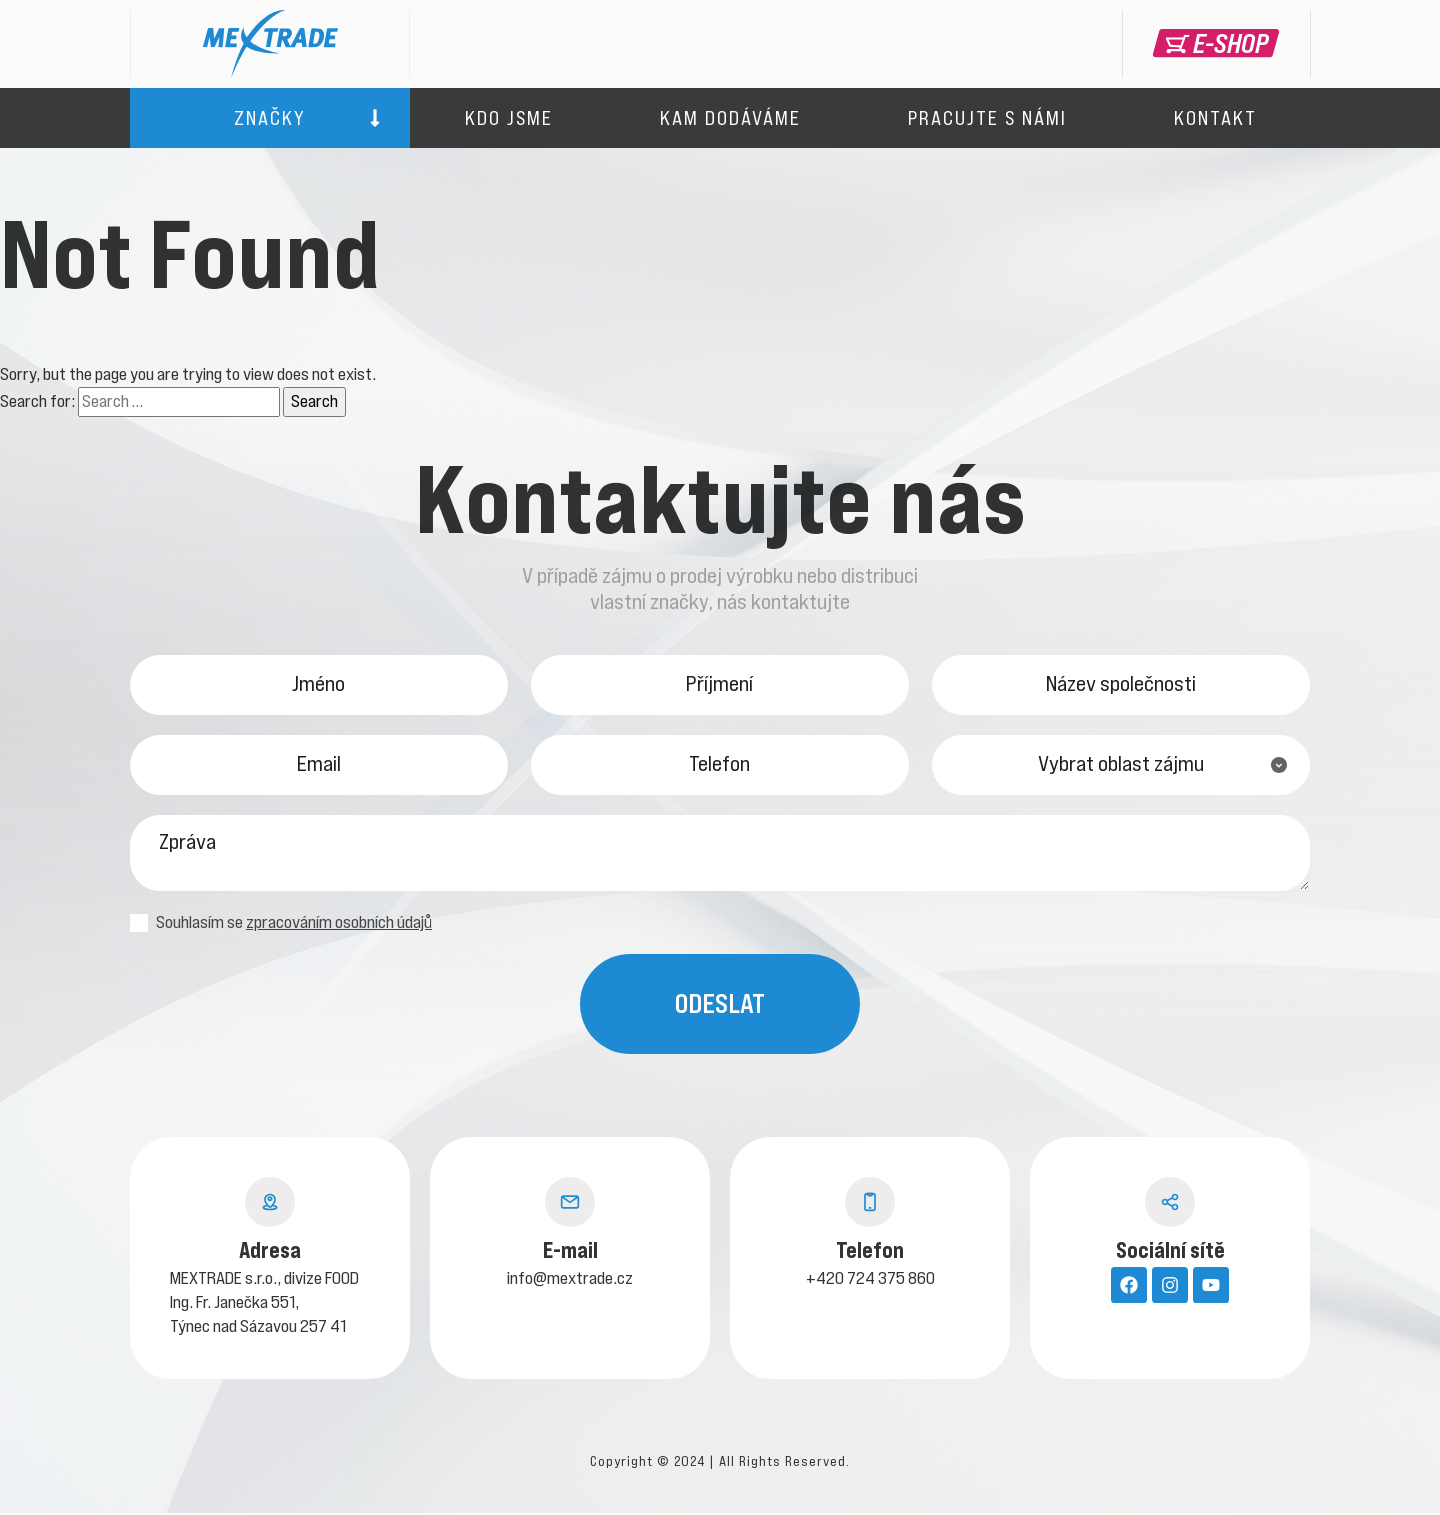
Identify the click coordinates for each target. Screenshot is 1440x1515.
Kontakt (1215, 118)
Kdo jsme (509, 118)
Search (314, 401)
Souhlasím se (281, 924)
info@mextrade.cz (570, 1280)
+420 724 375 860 (870, 1280)
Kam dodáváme (730, 118)
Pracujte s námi (987, 118)
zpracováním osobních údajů (339, 924)
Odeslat (720, 1005)
